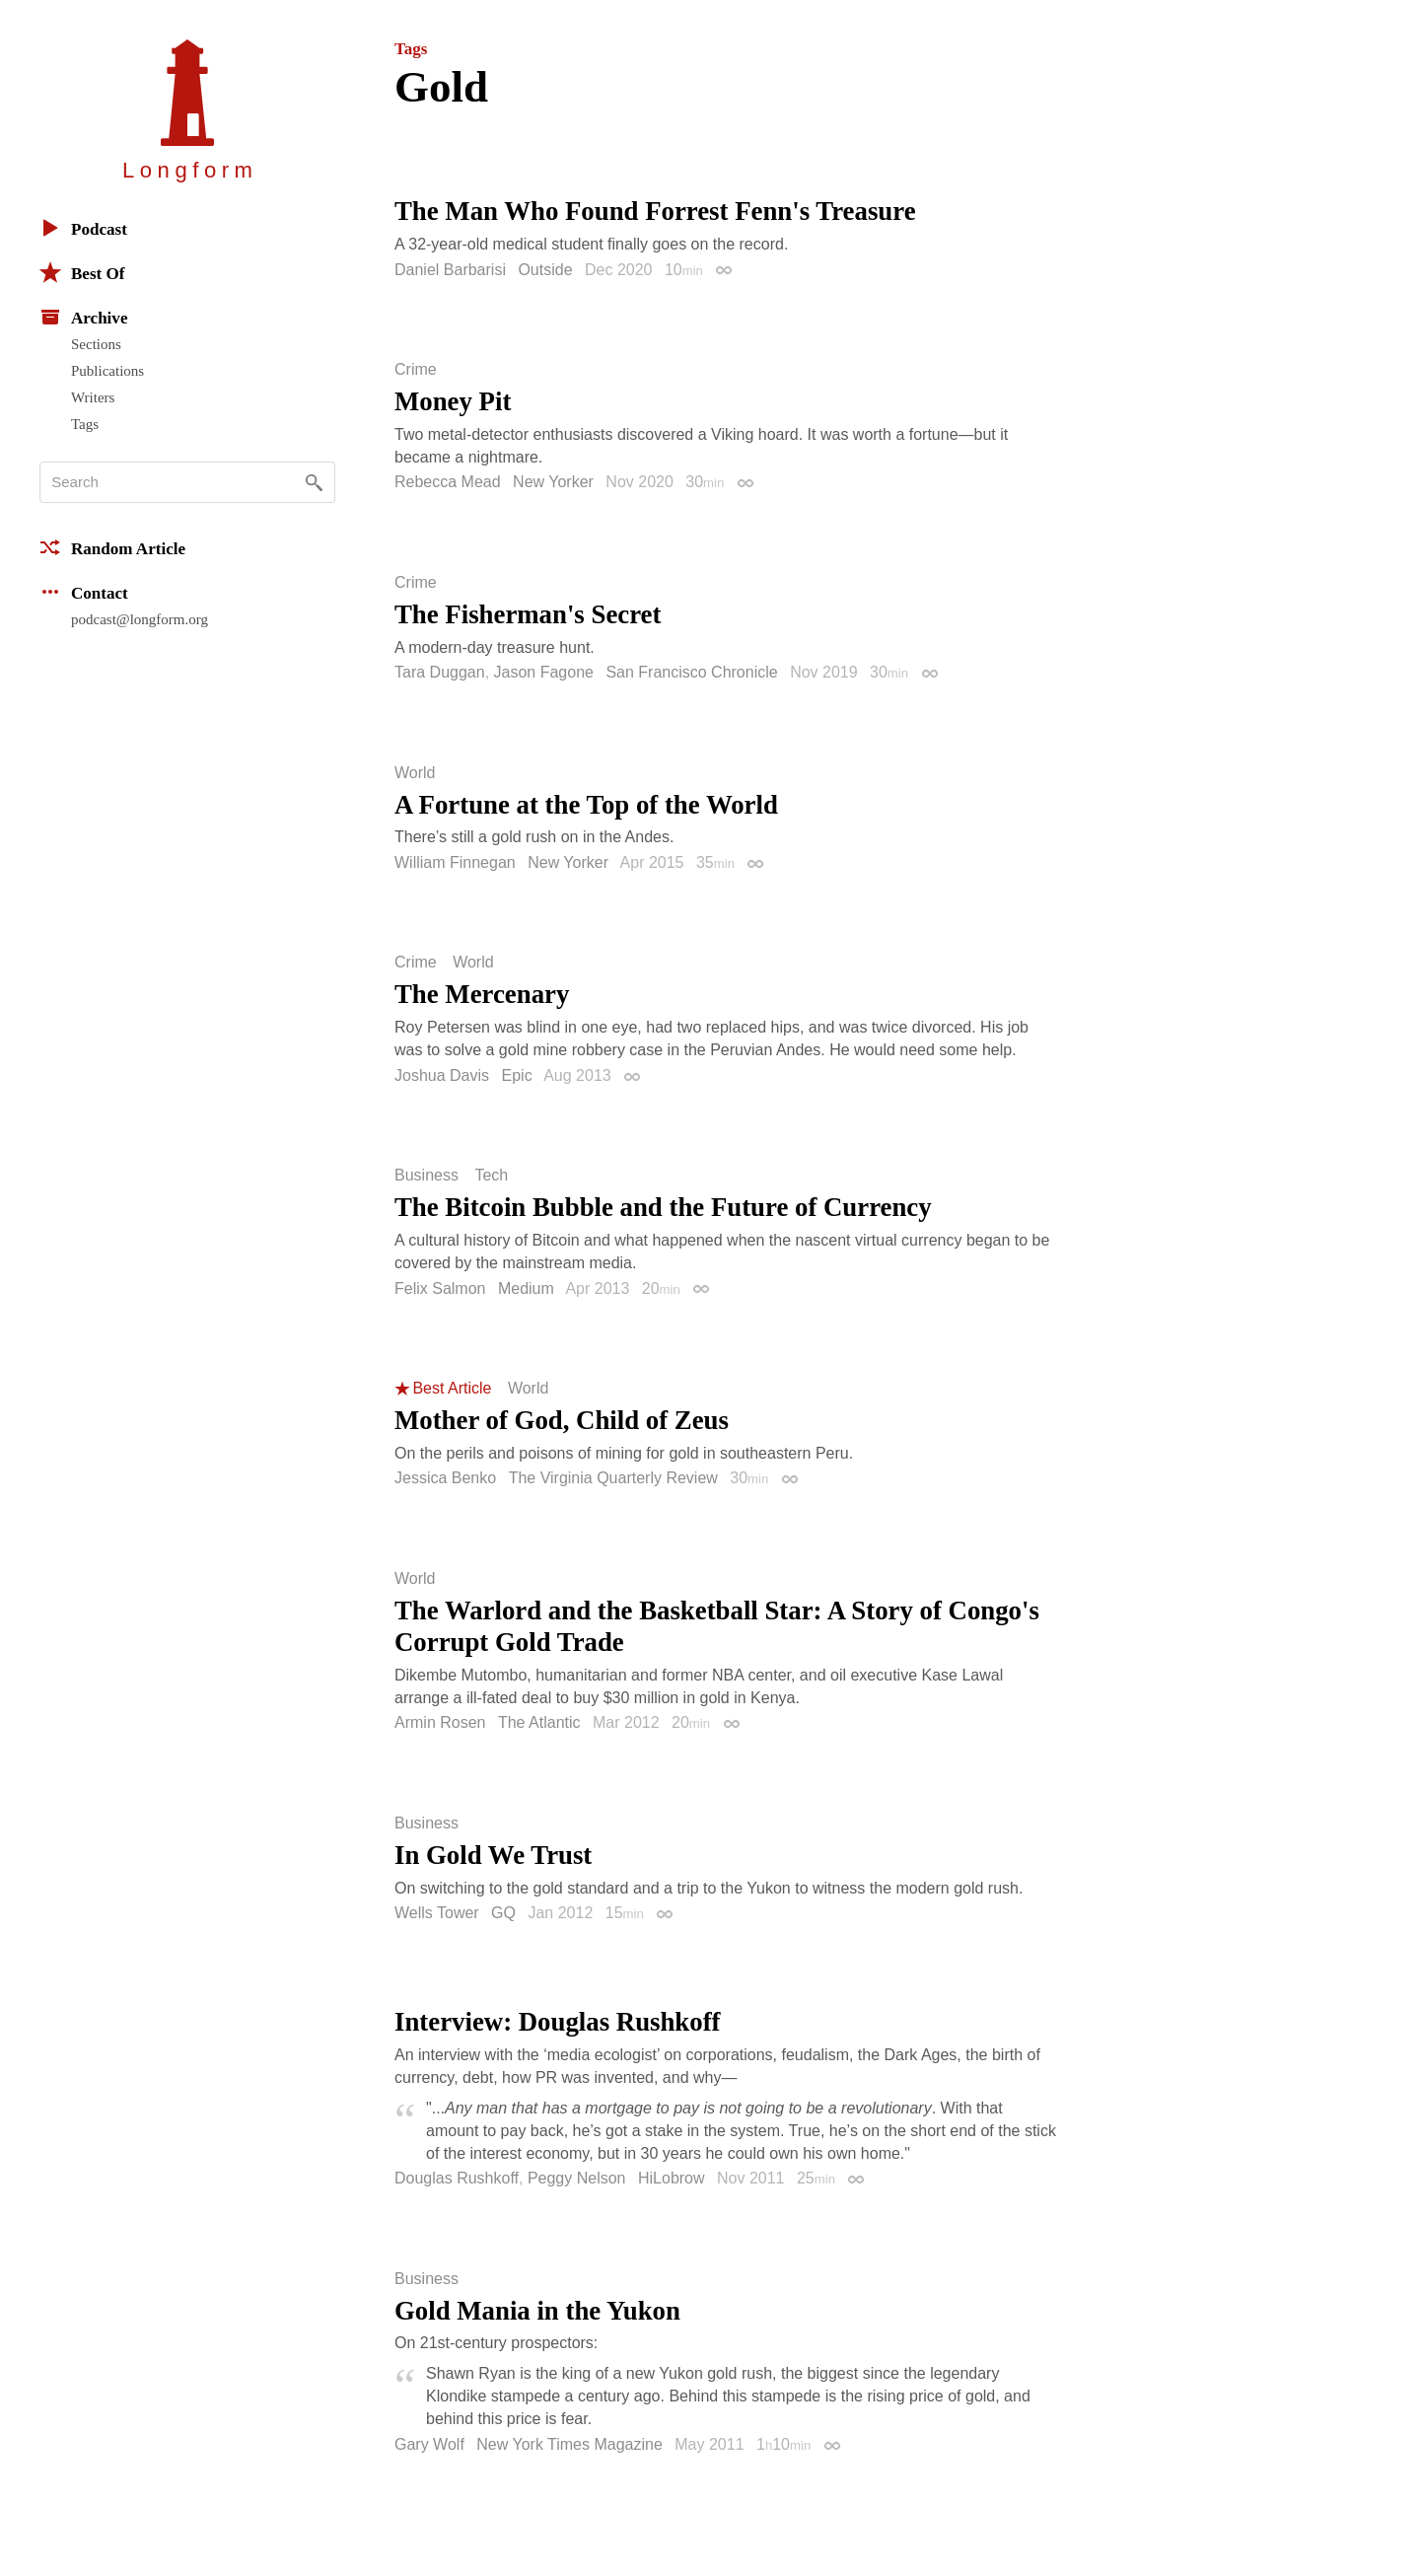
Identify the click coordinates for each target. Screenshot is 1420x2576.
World (415, 773)
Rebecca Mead (447, 481)
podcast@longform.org (139, 619)
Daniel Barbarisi (450, 269)
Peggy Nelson (577, 2178)
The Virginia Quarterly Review (613, 1477)
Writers (92, 397)
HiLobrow (671, 2178)
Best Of (81, 272)
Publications (107, 371)
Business (426, 1175)
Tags (85, 424)
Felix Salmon (439, 1288)
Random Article (112, 547)
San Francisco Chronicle (691, 672)
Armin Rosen (439, 1722)
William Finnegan (455, 862)
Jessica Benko (445, 1477)
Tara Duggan (439, 672)
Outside (545, 269)
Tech (491, 1175)
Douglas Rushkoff (456, 2178)
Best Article (451, 1388)
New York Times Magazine (569, 2444)
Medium (526, 1288)
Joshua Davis (441, 1075)
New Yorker (553, 481)
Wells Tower (436, 1912)
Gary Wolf (429, 2444)
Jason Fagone (544, 672)
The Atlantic (539, 1722)
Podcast (83, 228)
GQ (503, 1912)
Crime (415, 370)
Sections (96, 344)
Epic (517, 1075)
